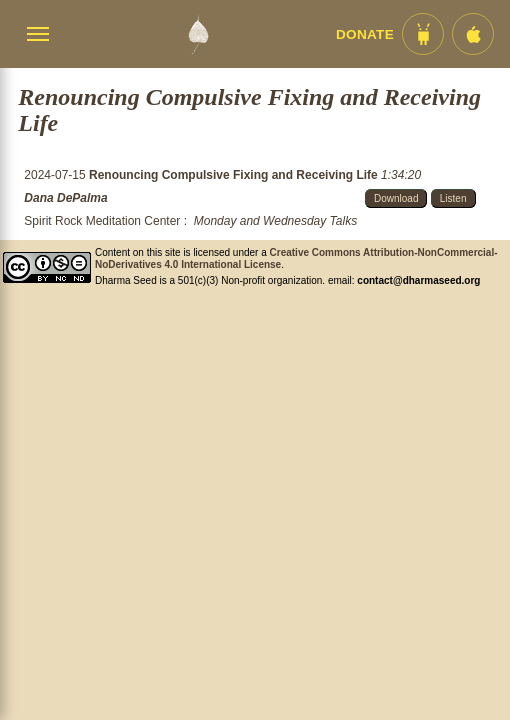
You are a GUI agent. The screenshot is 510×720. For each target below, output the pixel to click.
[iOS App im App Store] (473, 34)
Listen (453, 198)
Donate (365, 34)
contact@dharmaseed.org (418, 280)
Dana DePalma (65, 198)
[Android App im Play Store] (423, 34)
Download (396, 198)
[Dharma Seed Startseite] (198, 34)
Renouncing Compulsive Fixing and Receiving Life (235, 175)
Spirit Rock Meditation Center (102, 221)
